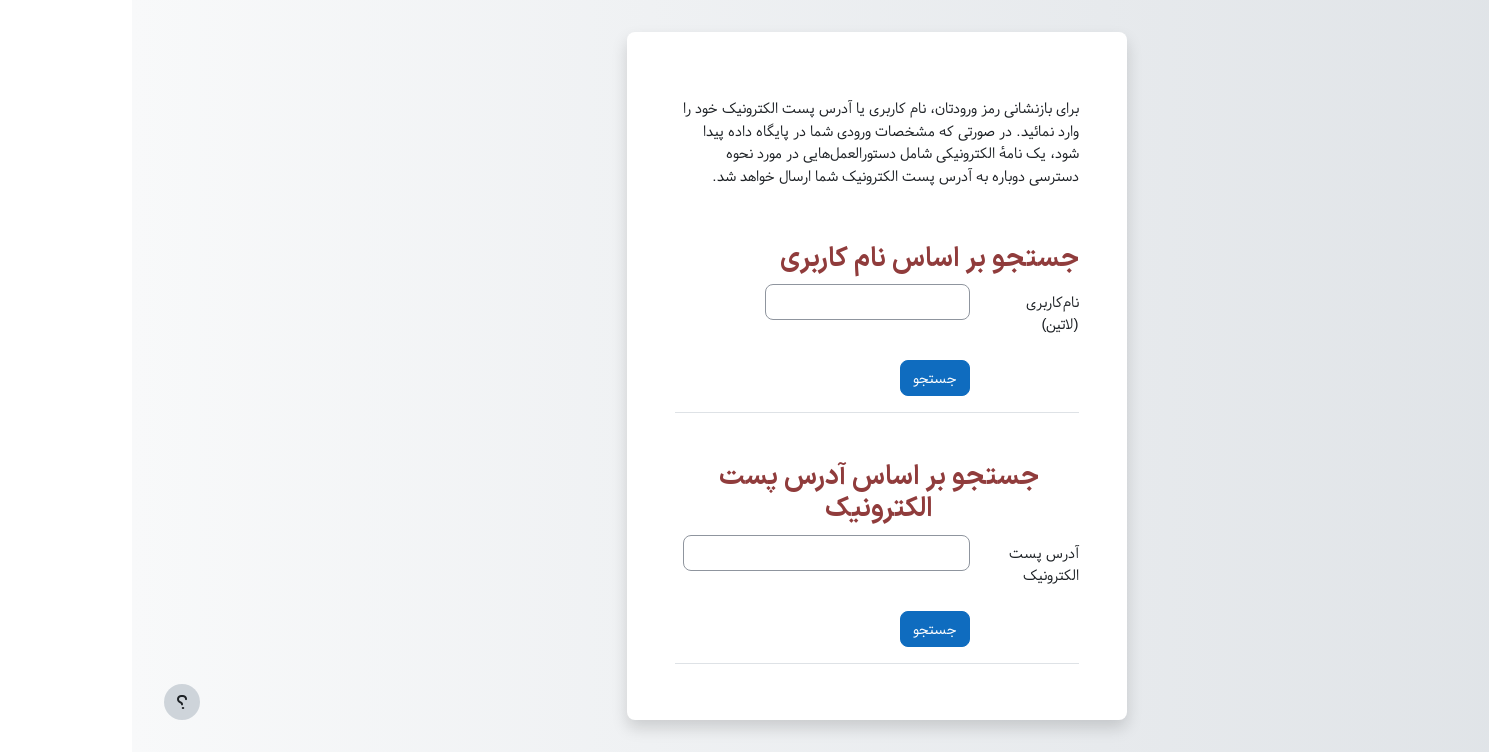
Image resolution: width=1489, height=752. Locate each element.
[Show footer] (50, 702)
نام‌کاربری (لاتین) (920, 313)
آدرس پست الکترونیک (912, 564)
